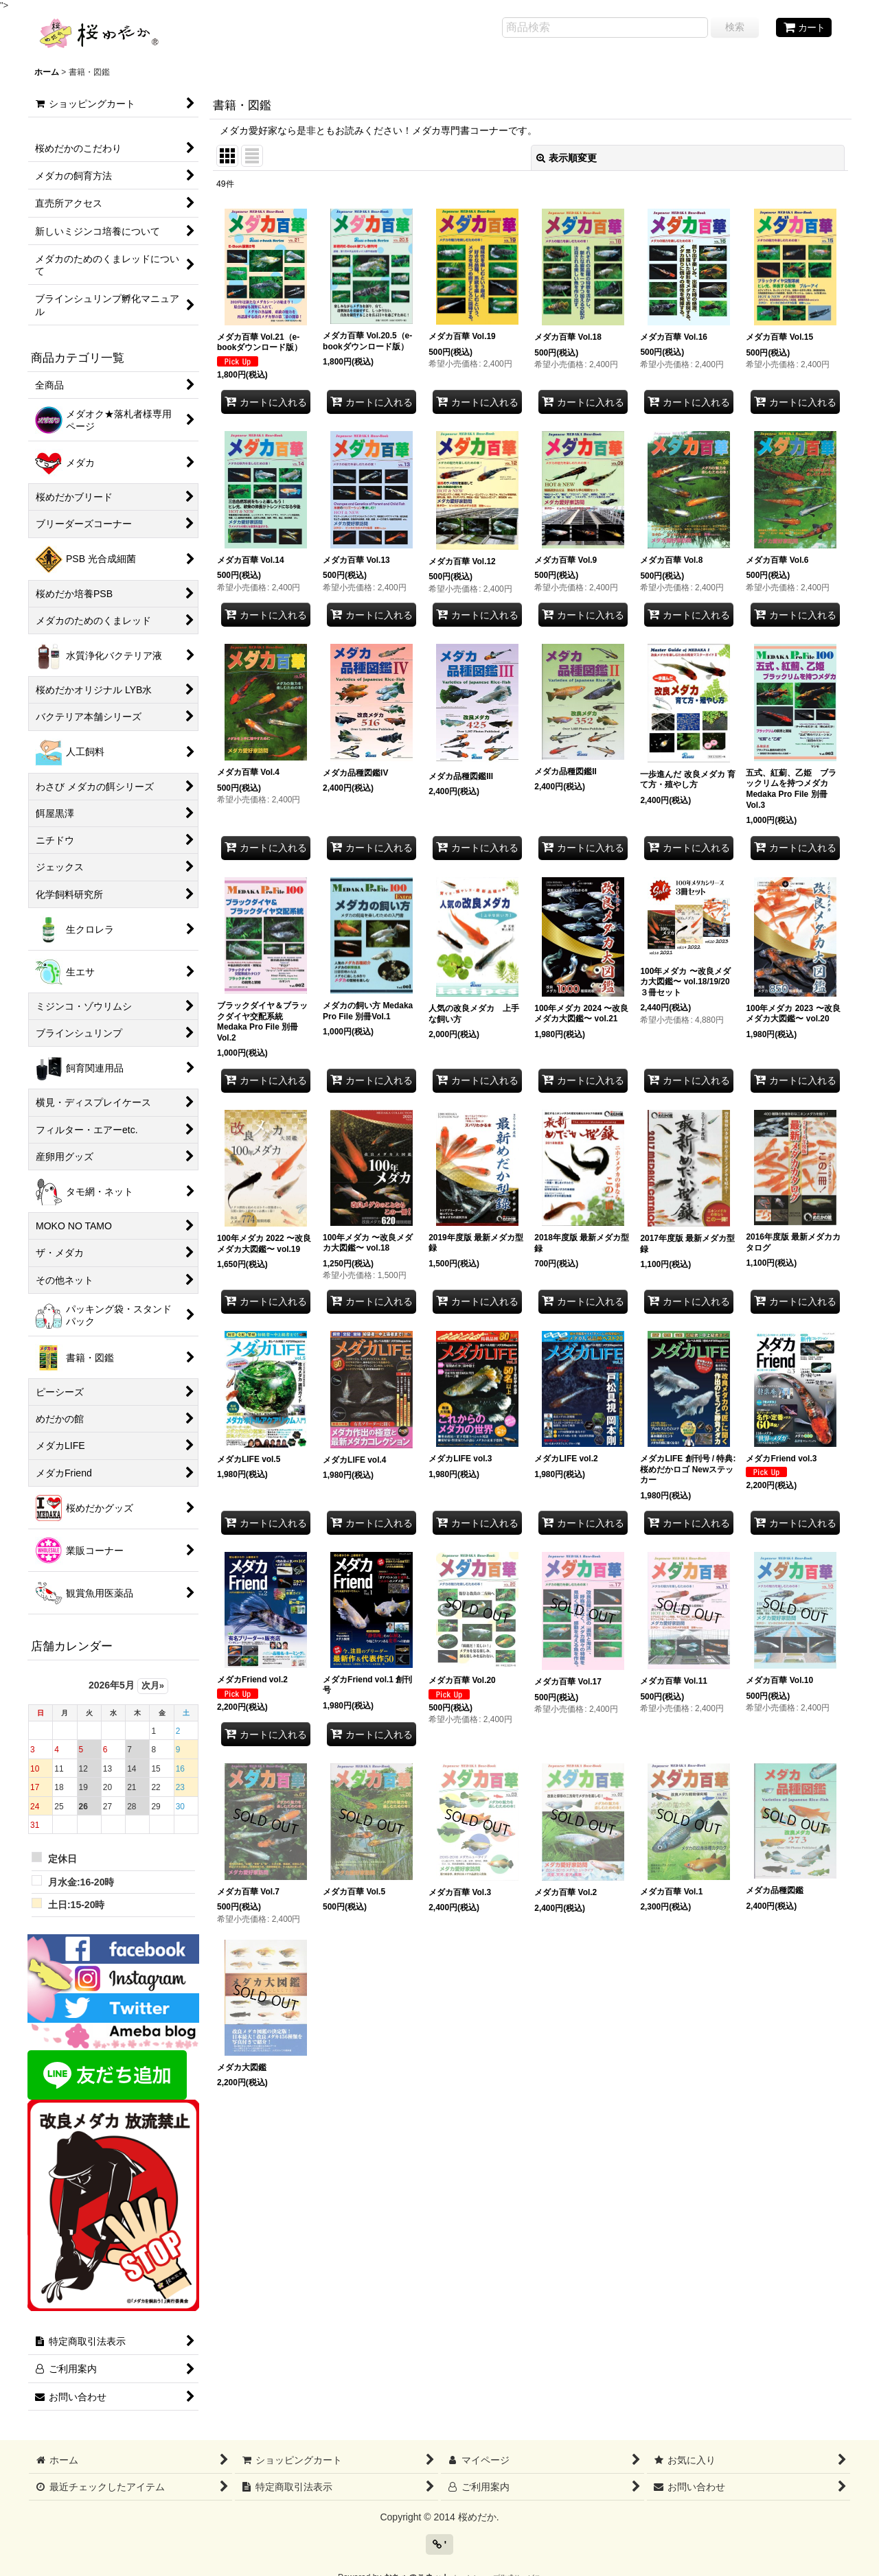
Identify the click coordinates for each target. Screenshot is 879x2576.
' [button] (439, 2544)
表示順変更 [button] (566, 157)
